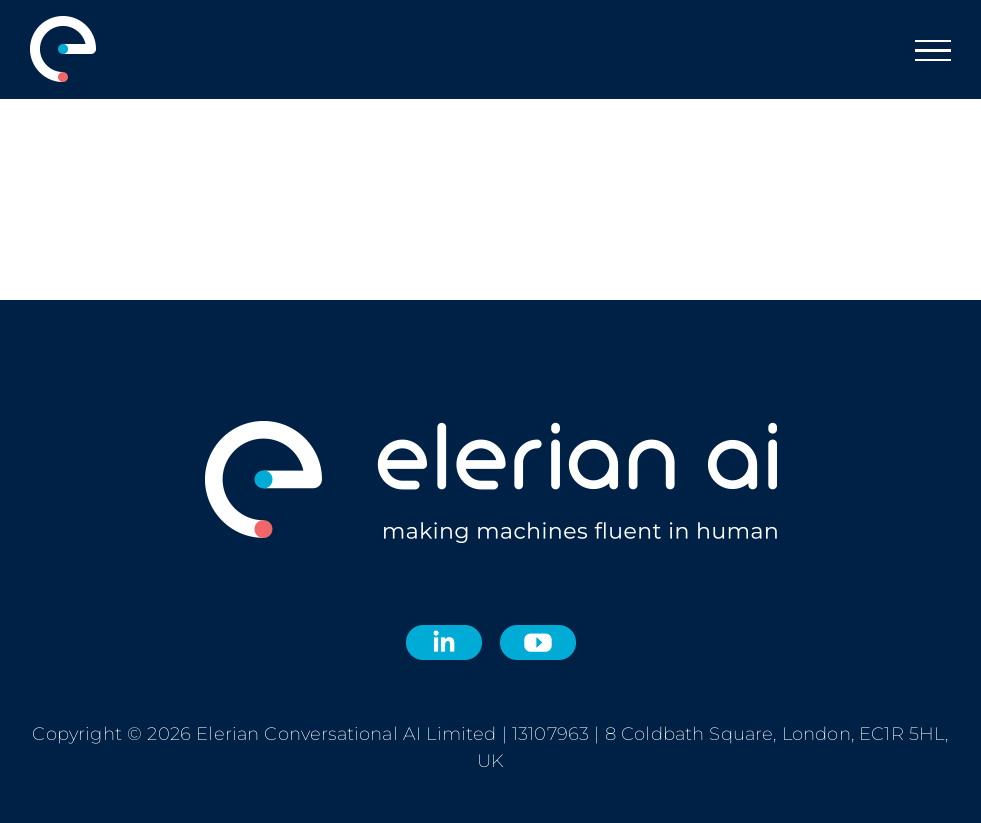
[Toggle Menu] (933, 51)
